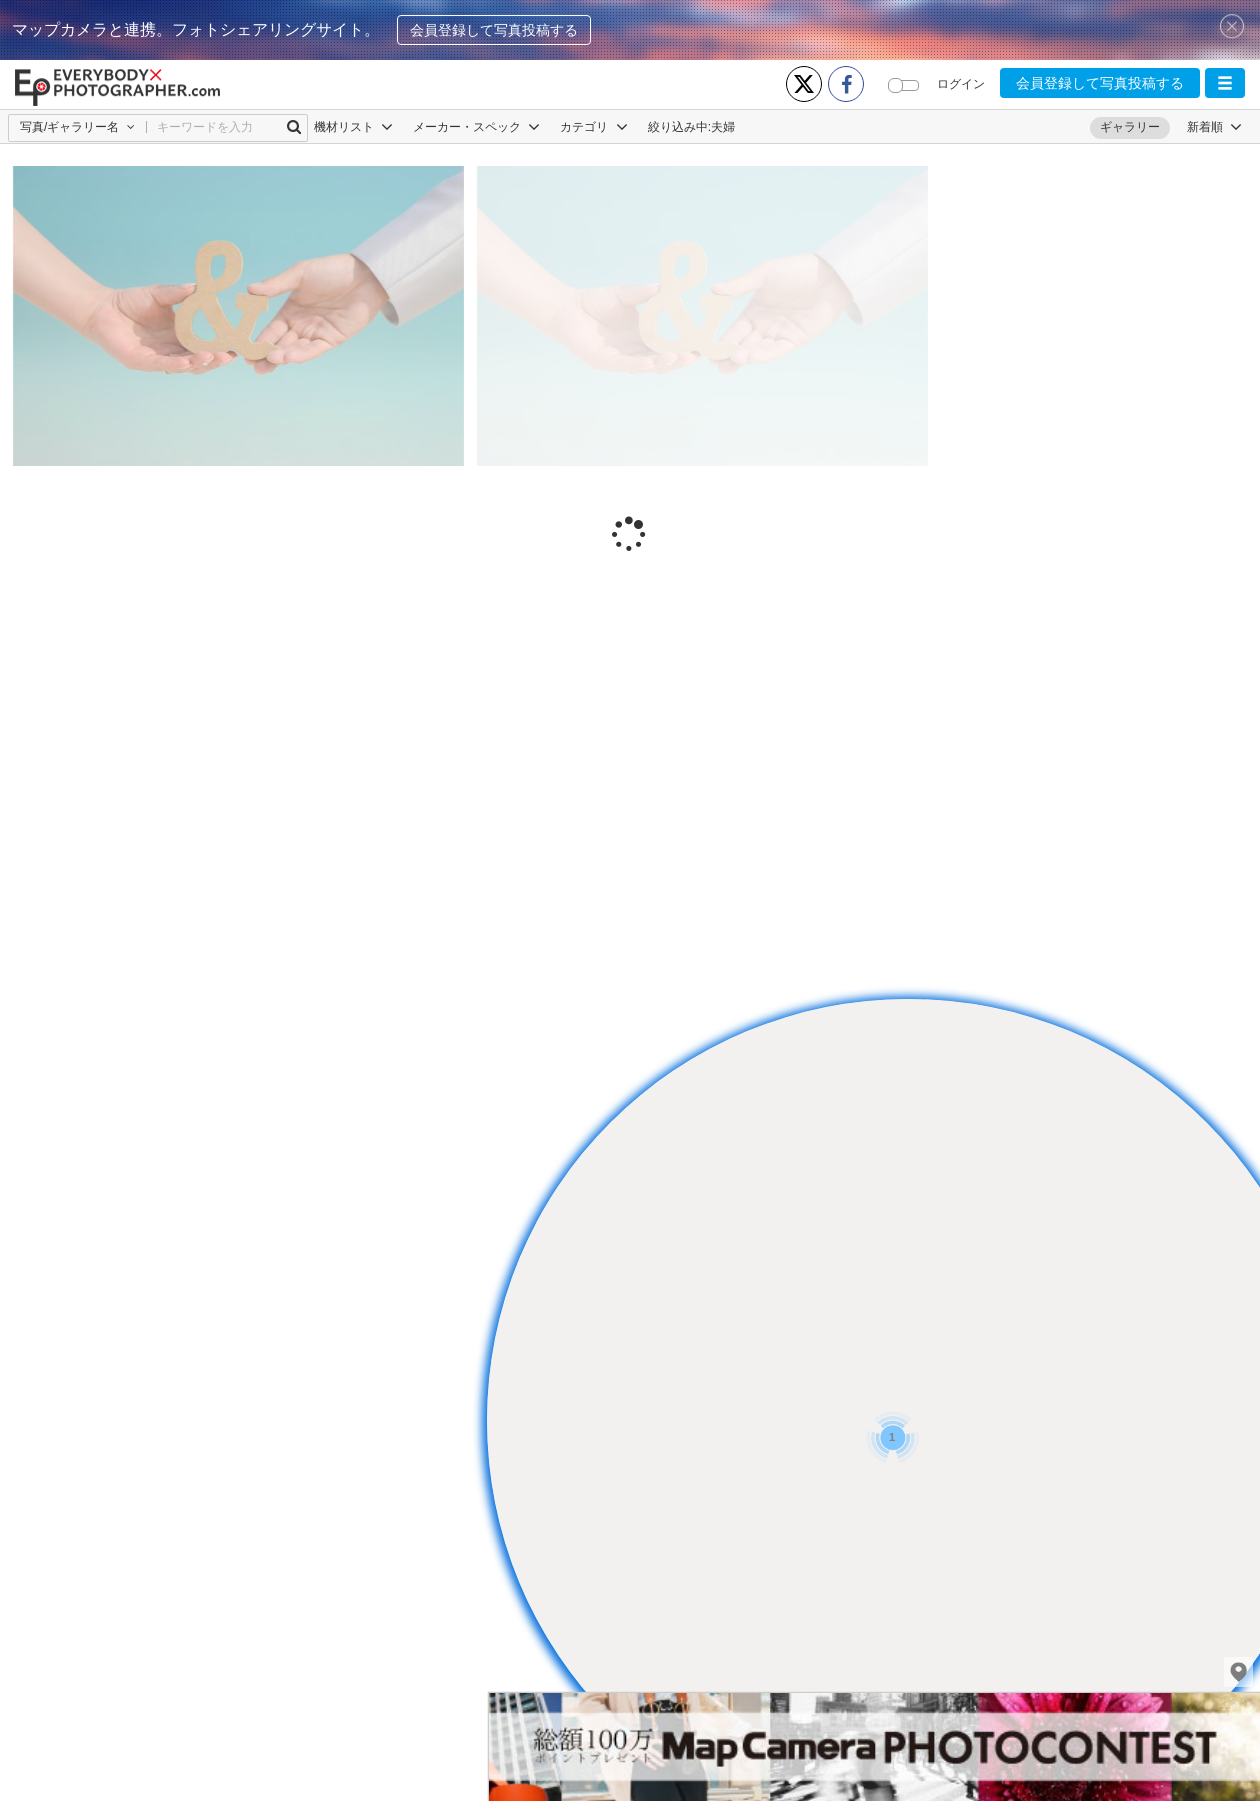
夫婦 (723, 127)
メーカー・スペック (476, 127)
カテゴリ (593, 127)
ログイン (961, 84)
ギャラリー (1130, 127)
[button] (1225, 83)
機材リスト (353, 127)
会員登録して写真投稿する (494, 30)
